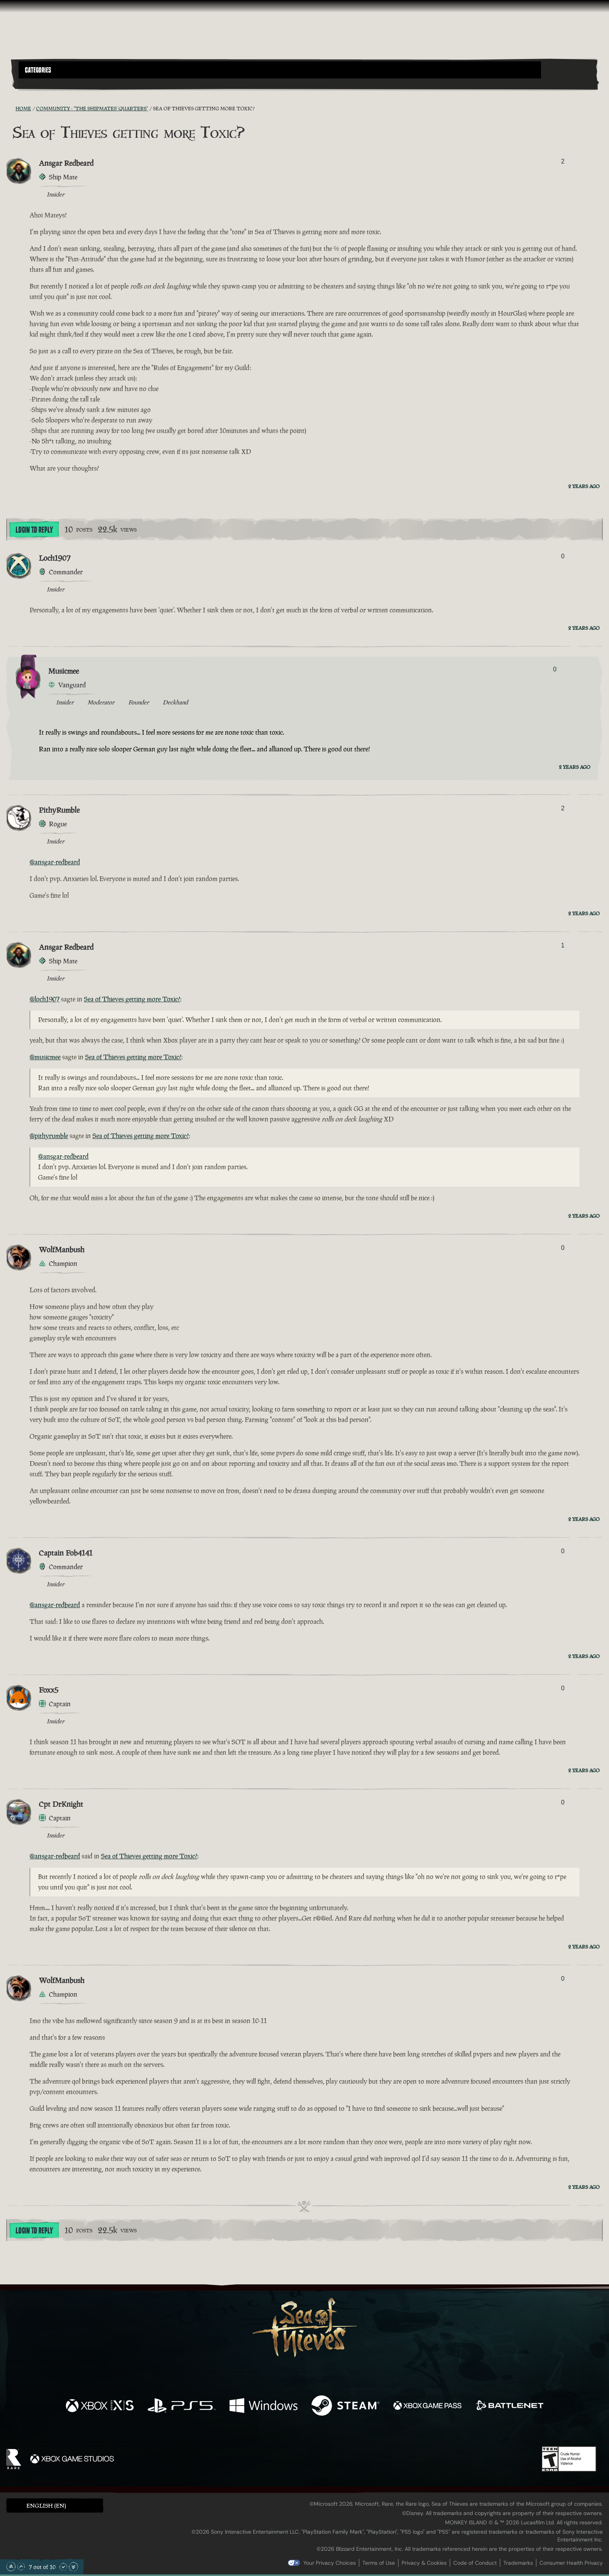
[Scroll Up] (21, 2567)
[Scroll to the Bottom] (73, 2566)
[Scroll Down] (63, 2567)
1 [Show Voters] (562, 945)
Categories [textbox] (38, 70)
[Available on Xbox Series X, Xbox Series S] (99, 2406)
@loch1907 (44, 999)
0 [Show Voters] (562, 556)
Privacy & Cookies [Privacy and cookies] (424, 2562)
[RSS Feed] (11, 108)
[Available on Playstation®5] (181, 2406)
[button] (280, 69)
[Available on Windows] (263, 2406)
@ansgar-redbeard (55, 862)
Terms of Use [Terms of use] (378, 2562)
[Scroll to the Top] (11, 2566)
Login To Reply (34, 530)
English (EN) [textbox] (46, 2505)
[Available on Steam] (345, 2406)
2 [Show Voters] (562, 161)
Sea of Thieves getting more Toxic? (132, 999)
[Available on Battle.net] (509, 2406)
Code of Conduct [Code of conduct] (475, 2562)
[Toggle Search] (41, 83)
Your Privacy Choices (329, 2562)
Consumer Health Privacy (571, 2562)
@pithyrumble (49, 1136)
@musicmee (45, 1057)
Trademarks (518, 2562)
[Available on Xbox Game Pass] (427, 2406)
